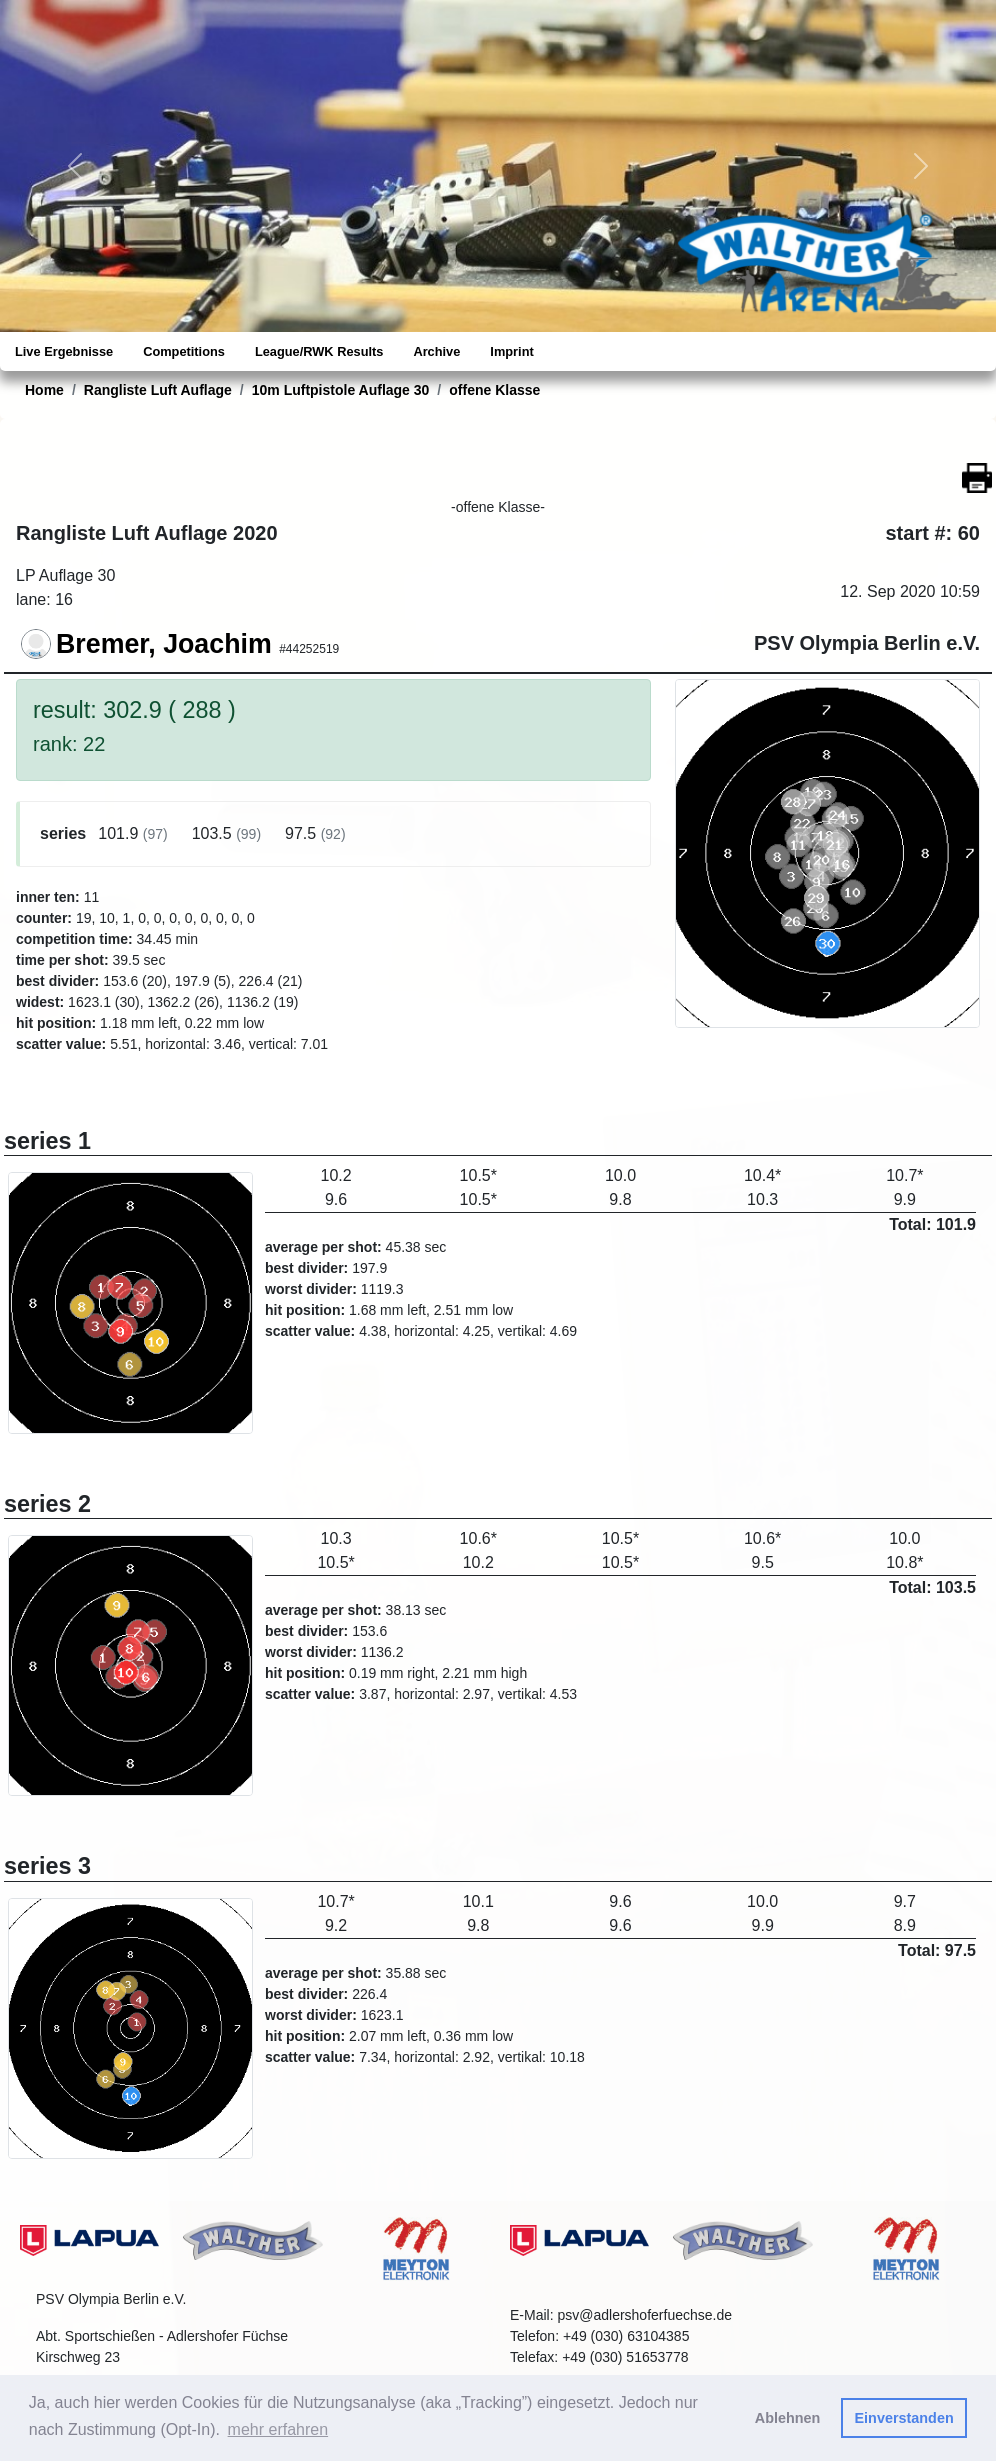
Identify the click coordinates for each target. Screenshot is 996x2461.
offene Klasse (494, 390)
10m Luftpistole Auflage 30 (341, 390)
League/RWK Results (319, 351)
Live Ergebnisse (64, 351)
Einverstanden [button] (904, 2418)
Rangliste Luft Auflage (158, 390)
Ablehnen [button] (788, 2418)
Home (44, 390)
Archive (436, 351)
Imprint (511, 351)
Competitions (184, 351)
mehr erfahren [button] (278, 2429)
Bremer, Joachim (164, 644)
